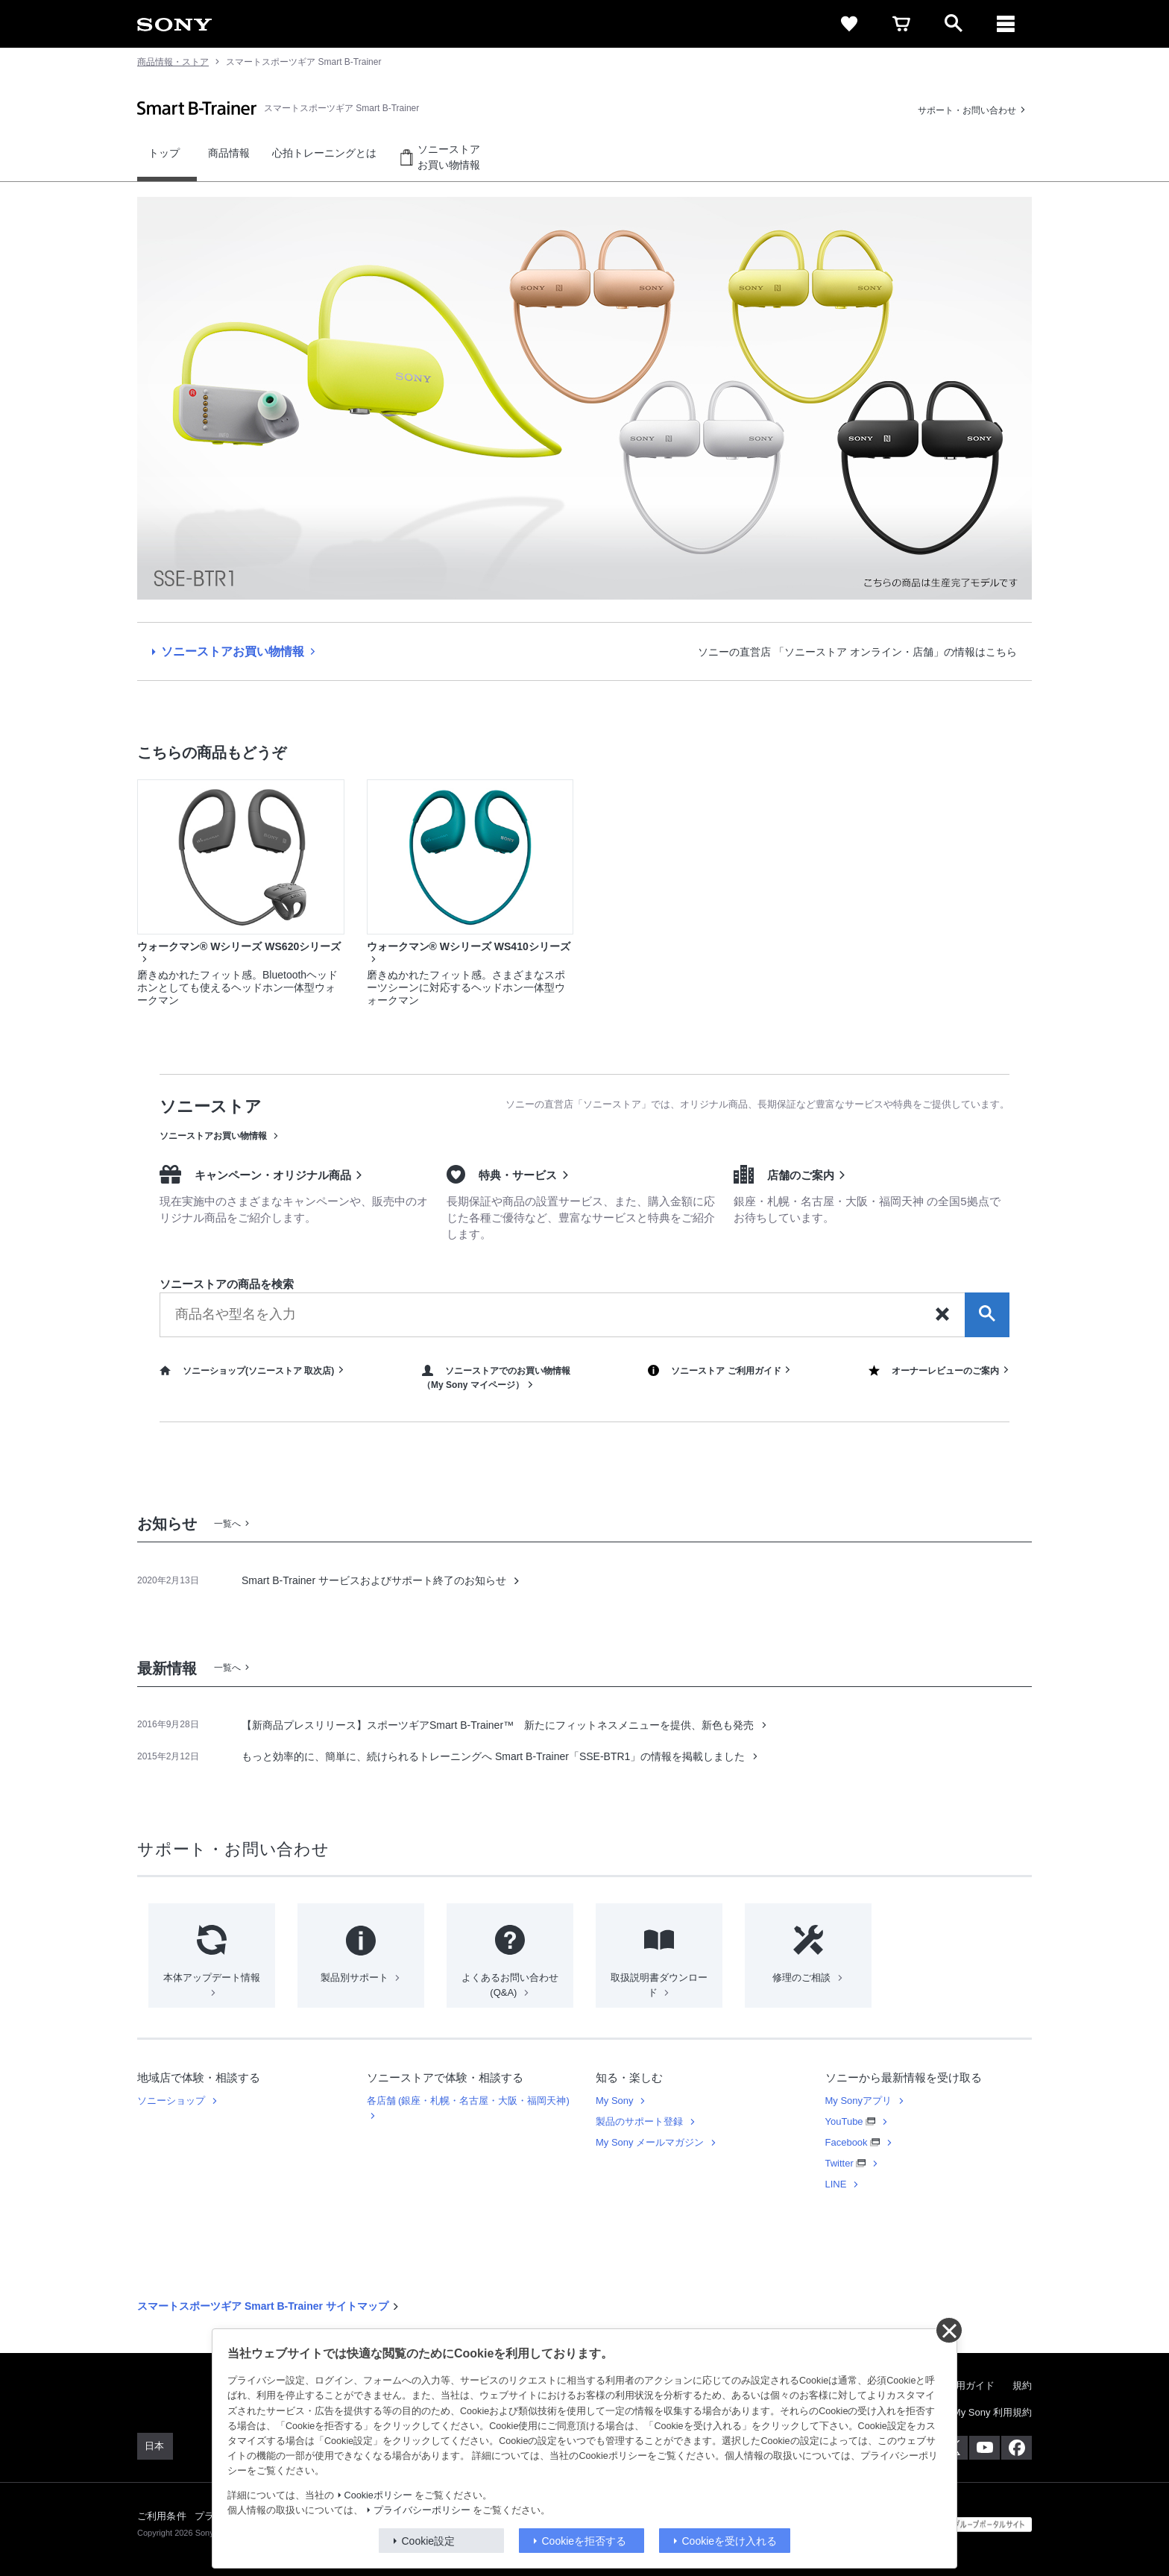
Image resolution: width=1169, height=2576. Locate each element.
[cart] (901, 24)
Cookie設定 (429, 2541)
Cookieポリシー (378, 2495)
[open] (953, 24)
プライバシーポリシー (422, 2510)
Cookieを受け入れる (730, 2541)
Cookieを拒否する (584, 2541)
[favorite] (849, 24)
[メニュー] (1006, 24)
